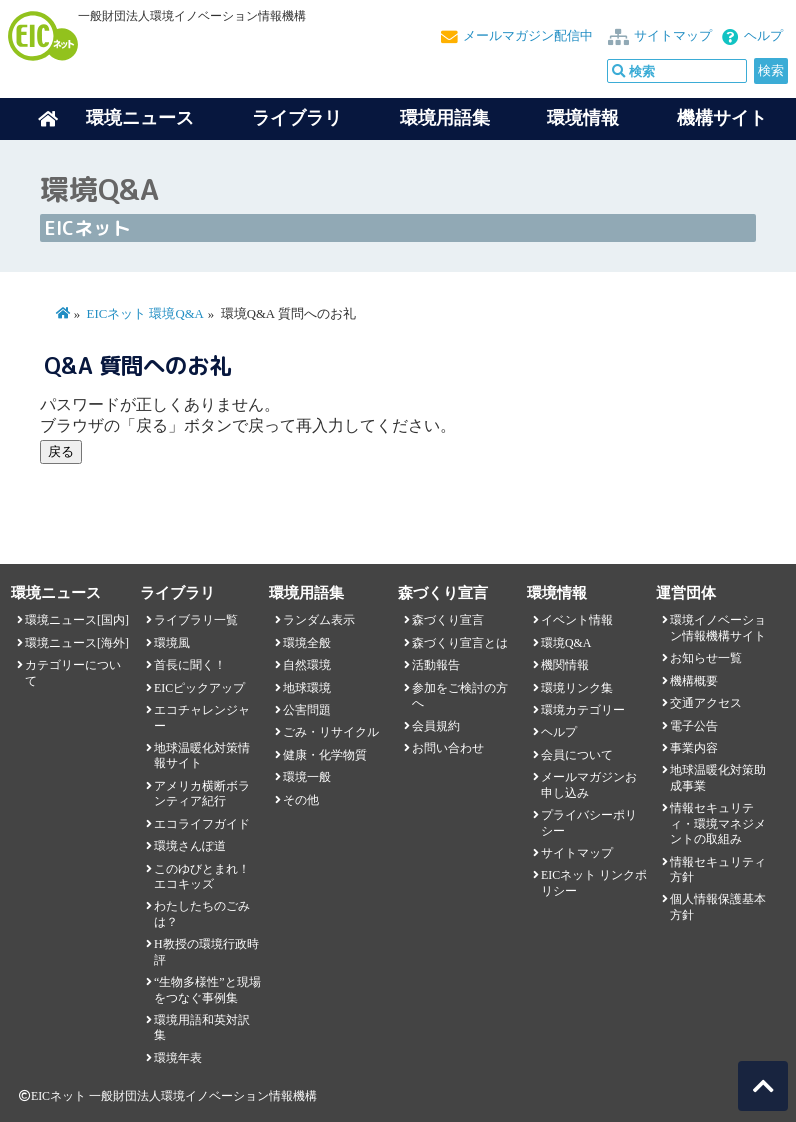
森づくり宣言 (448, 620)
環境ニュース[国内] (77, 620)
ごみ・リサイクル (331, 732)
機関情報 (565, 665)
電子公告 (694, 726)
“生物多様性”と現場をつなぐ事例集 (207, 989)
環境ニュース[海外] (77, 643)
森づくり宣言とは (460, 643)
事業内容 (694, 748)
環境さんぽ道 (190, 846)
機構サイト (722, 118)
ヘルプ (763, 36)
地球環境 (307, 688)
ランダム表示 (319, 620)
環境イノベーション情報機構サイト (718, 627)
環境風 (172, 643)
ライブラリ (297, 118)
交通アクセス (706, 703)
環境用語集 (445, 118)
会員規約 (436, 726)
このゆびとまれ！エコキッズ (202, 876)
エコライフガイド (202, 824)
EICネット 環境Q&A (145, 314)
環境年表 (178, 1058)
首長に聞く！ (190, 665)
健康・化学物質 (325, 755)
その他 (301, 800)
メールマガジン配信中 (528, 36)
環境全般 (307, 643)
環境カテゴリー (583, 710)
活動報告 (436, 665)
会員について (577, 755)
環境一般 (307, 777)
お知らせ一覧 (706, 658)
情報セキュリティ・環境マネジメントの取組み (718, 823)
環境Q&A (566, 643)
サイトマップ (673, 36)
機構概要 (694, 681)
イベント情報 (577, 620)
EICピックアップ (199, 688)
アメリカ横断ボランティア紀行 (202, 793)
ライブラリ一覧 (196, 620)
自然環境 (307, 665)
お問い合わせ (448, 748)
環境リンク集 (577, 688)
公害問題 (307, 710)
